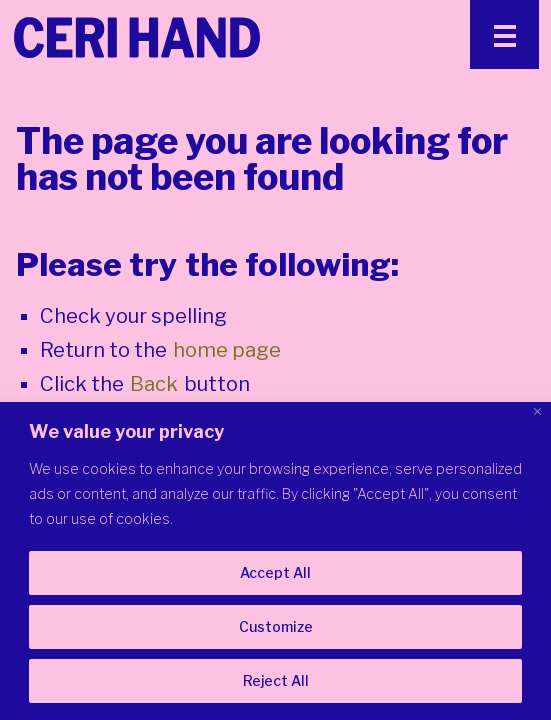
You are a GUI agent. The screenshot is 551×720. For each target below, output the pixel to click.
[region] (275, 561)
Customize (276, 626)
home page (227, 350)
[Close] (537, 411)
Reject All (276, 680)
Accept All (275, 572)
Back (154, 384)
